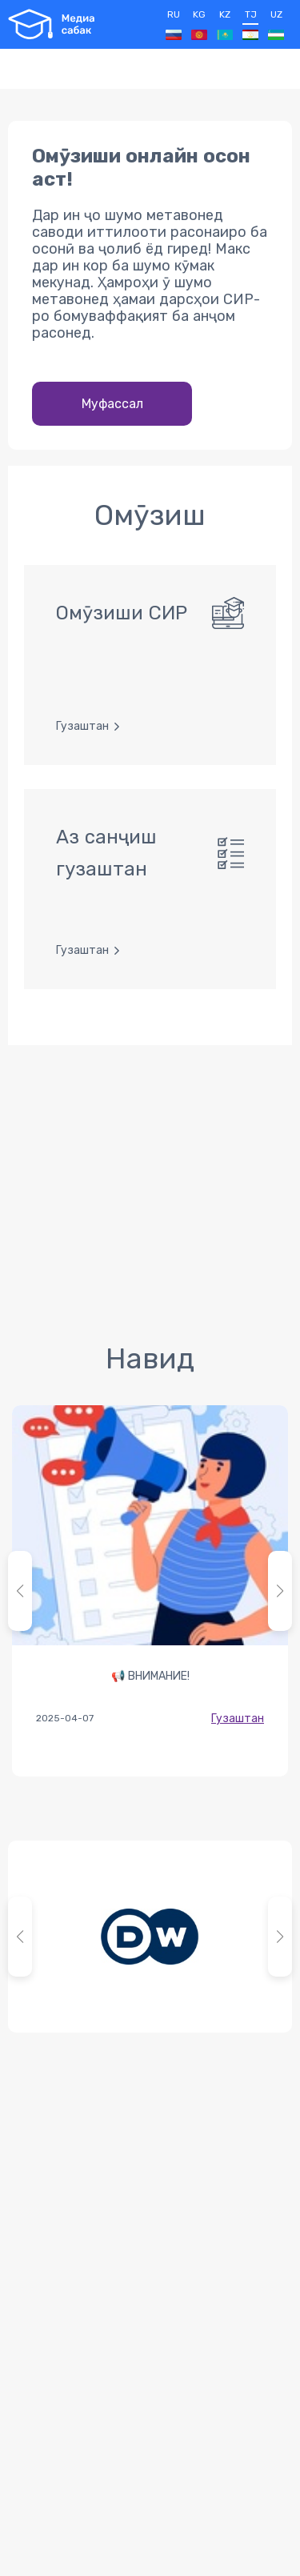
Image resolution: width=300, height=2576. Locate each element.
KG (199, 24)
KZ (225, 24)
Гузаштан (237, 1718)
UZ (276, 24)
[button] (280, 1591)
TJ (250, 24)
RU (174, 24)
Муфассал (112, 403)
